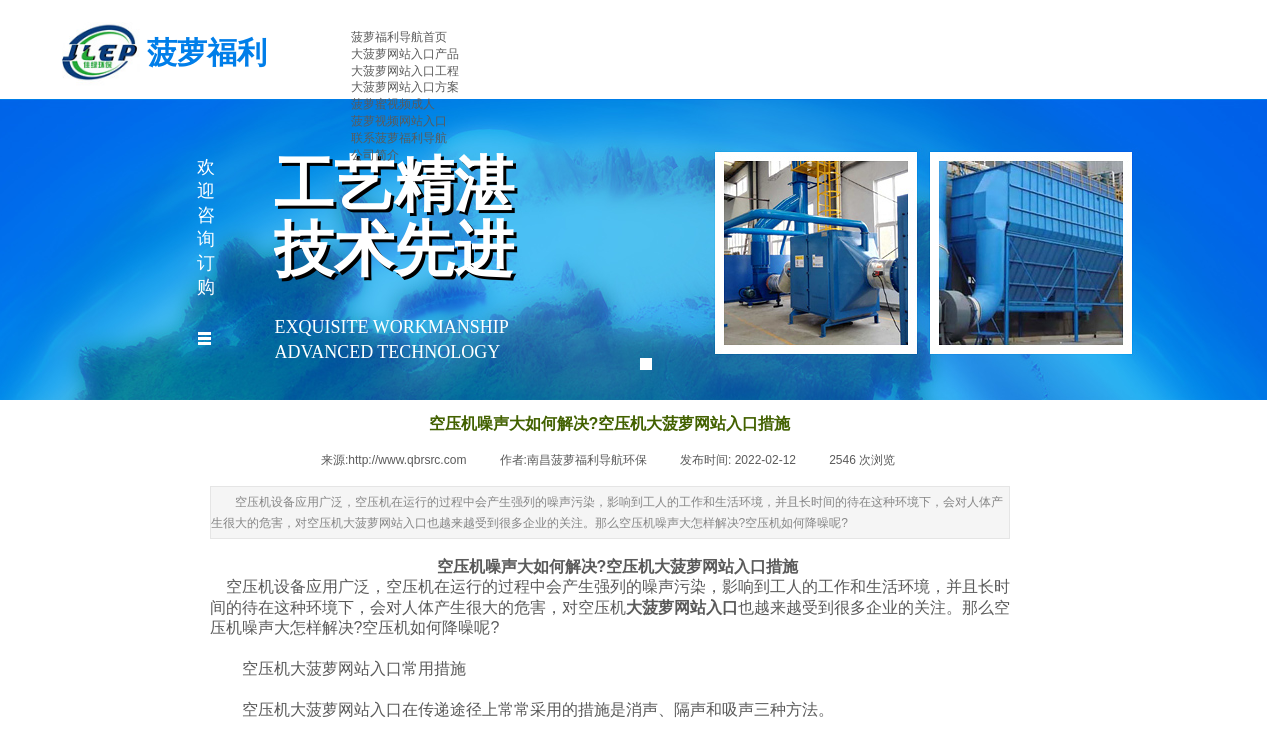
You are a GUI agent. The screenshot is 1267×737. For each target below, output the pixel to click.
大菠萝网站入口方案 (405, 87)
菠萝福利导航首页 (399, 37)
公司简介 (375, 155)
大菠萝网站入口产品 (405, 54)
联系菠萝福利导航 (399, 138)
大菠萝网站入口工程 (405, 71)
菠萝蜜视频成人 (393, 104)
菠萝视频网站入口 (399, 121)
